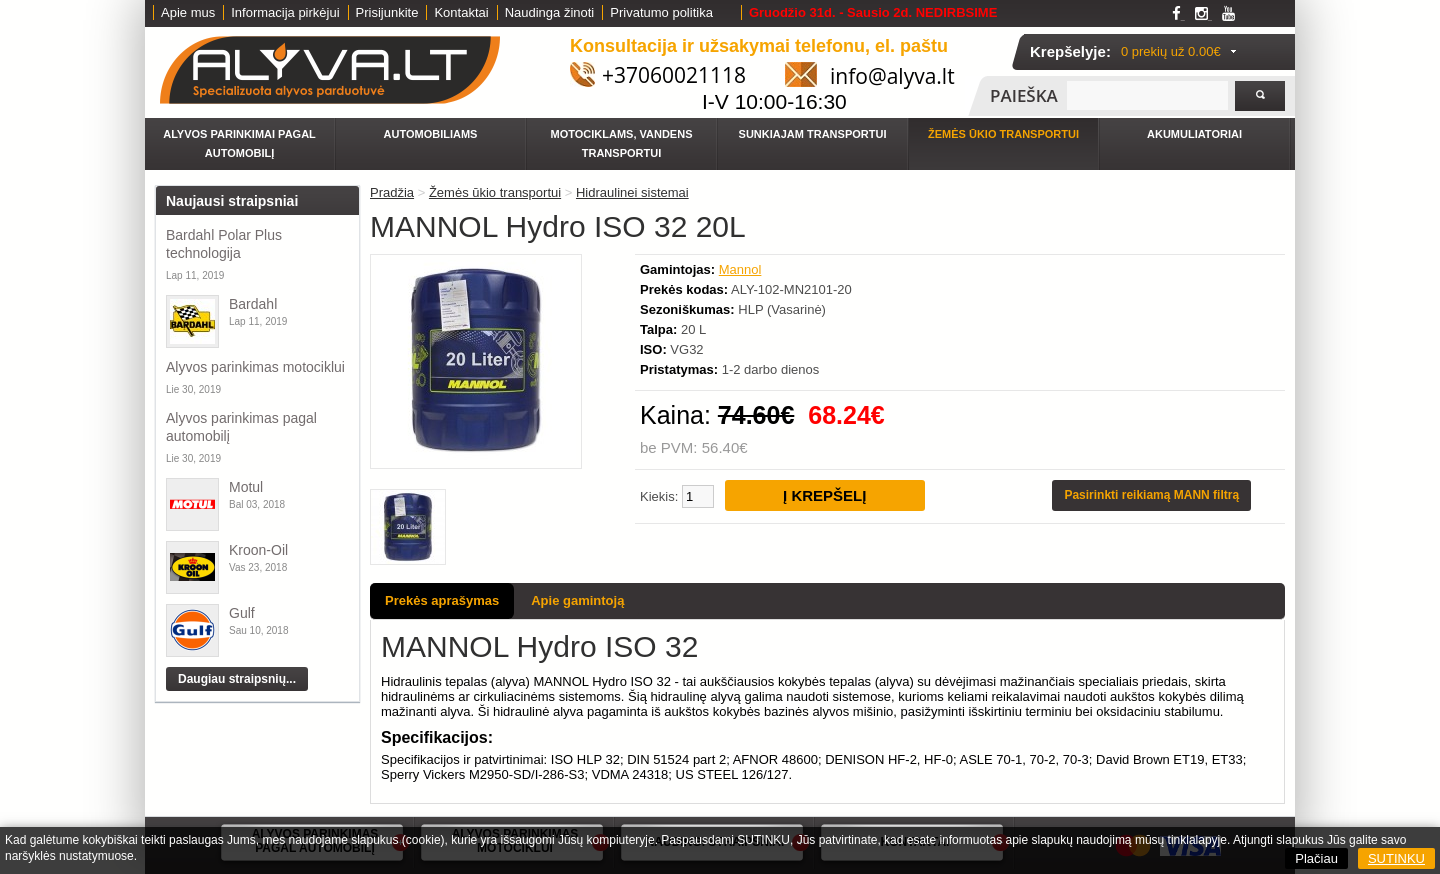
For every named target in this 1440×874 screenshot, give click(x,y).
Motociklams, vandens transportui (622, 143)
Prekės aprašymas (442, 600)
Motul (246, 487)
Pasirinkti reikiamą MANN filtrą (1151, 495)
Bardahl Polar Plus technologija (224, 244)
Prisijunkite (387, 12)
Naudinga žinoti (550, 12)
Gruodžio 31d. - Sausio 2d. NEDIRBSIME (873, 12)
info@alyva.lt (892, 76)
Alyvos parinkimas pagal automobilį (241, 427)
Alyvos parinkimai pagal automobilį (239, 143)
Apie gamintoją (577, 600)
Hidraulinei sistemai (632, 192)
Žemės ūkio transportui (1003, 134)
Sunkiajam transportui (813, 134)
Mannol (740, 269)
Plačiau (1316, 858)
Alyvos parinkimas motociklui (255, 367)
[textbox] (1147, 95)
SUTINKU (1396, 858)
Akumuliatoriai (1194, 134)
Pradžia (392, 192)
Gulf (242, 613)
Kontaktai (461, 12)
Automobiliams (431, 134)
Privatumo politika (661, 12)
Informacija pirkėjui (285, 12)
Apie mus (188, 12)
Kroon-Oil (258, 550)
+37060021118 (674, 75)
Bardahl (253, 304)
